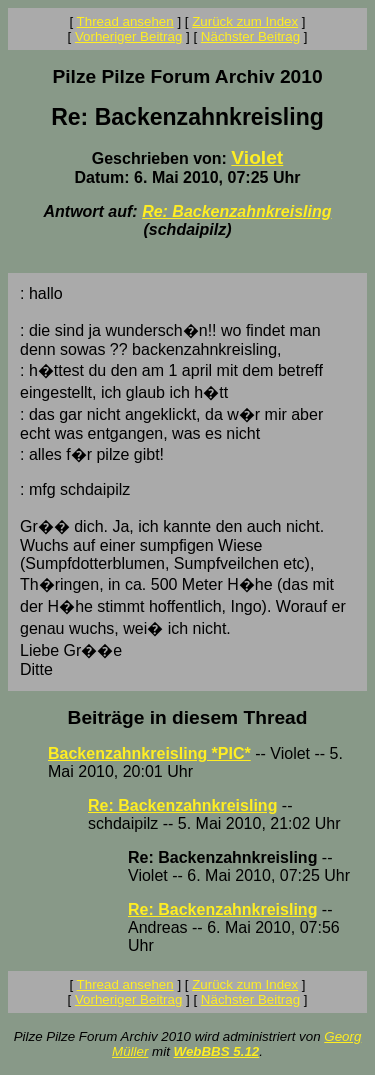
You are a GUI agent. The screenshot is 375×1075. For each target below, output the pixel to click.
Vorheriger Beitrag (128, 36)
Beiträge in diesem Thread (188, 717)
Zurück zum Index (245, 21)
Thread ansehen (125, 21)
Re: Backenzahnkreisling (236, 211)
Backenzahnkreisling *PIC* (149, 753)
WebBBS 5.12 (217, 1051)
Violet (257, 157)
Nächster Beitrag (250, 36)
